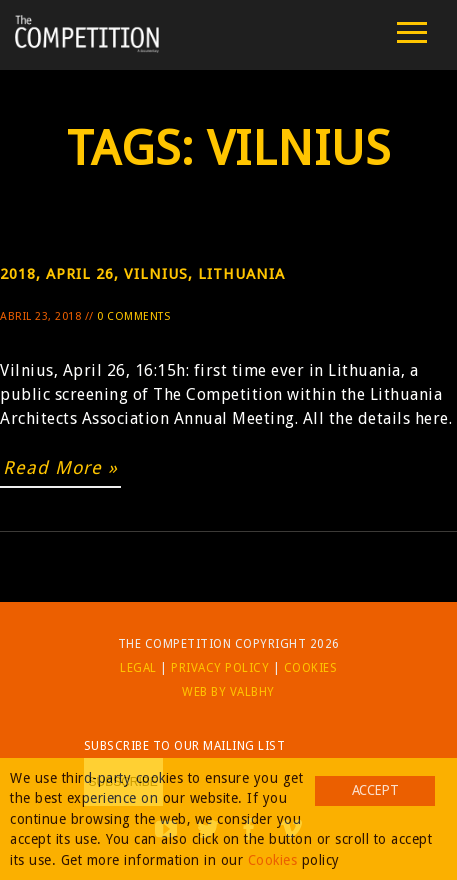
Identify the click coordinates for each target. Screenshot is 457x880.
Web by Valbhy (228, 692)
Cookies (311, 668)
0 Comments (133, 316)
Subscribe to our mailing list (185, 746)
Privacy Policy (220, 668)
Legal (138, 668)
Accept (375, 790)
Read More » (60, 467)
